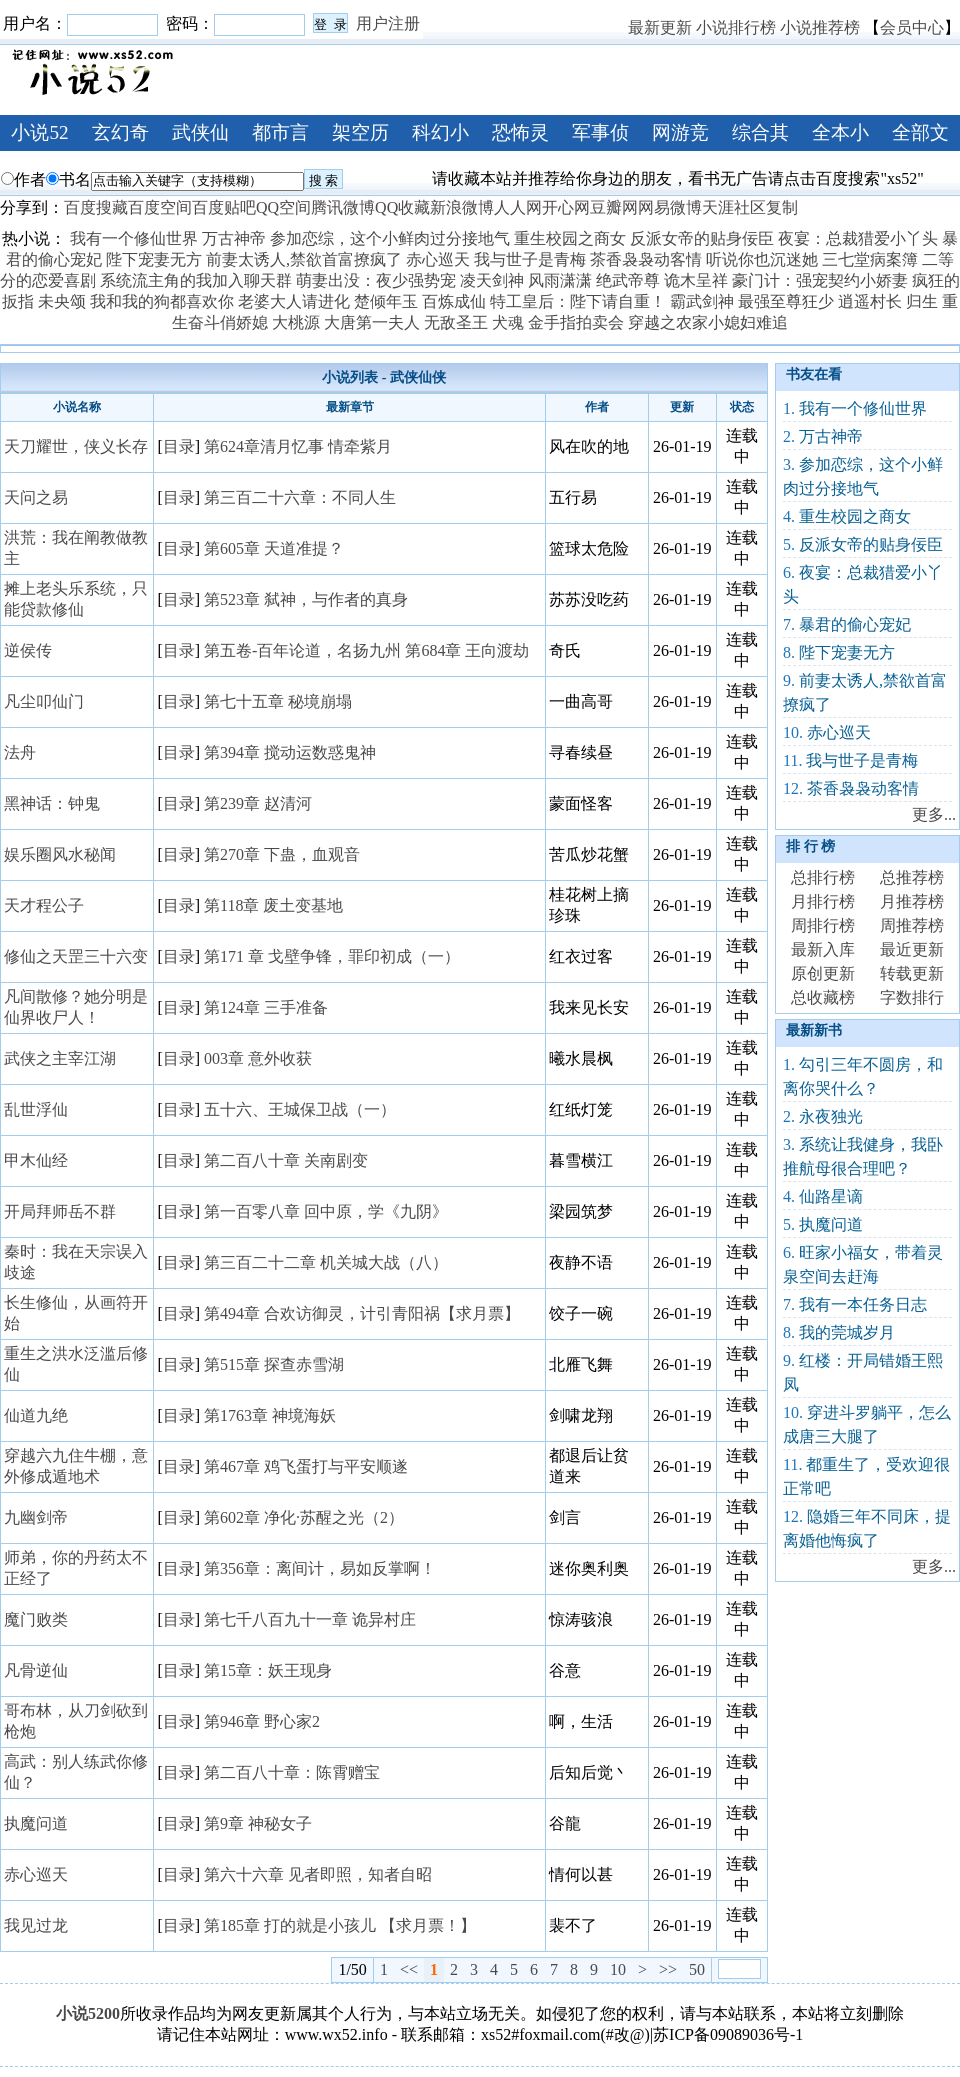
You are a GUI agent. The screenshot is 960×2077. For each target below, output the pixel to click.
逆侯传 (28, 650)
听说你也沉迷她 (762, 259)
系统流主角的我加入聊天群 (196, 280)
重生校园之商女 (570, 238)
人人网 (518, 207)
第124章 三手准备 (266, 1007)
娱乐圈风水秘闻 (60, 854)
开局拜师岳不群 (60, 1211)
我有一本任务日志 (863, 1304)
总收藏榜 (823, 997)
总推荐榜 (912, 877)
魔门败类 (36, 1619)
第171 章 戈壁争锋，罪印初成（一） (332, 956)
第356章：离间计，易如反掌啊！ (320, 1568)
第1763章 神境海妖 (270, 1415)
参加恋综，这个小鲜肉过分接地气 (390, 238)
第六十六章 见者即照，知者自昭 (318, 1874)
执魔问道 (36, 1823)
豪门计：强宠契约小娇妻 (820, 280)
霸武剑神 (702, 301)
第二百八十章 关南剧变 (286, 1160)
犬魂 (508, 322)
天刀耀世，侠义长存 (76, 446)
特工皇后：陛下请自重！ (578, 301)
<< (409, 1969)
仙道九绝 (36, 1415)
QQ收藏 (402, 207)
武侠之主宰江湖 (60, 1058)
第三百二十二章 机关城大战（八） (326, 1262)
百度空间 (160, 207)
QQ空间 (283, 207)
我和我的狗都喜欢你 (162, 301)
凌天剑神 (492, 280)
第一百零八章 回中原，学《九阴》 (326, 1211)
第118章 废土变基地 (273, 905)
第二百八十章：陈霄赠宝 (292, 1772)
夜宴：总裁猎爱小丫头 (858, 238)
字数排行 (912, 997)
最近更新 (912, 949)
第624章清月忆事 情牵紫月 (298, 446)
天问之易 (36, 497)
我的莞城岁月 (847, 1332)
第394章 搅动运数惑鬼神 (290, 752)
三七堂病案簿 (870, 259)
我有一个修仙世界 (134, 238)
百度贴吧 (224, 207)
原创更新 (823, 973)
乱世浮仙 (36, 1109)
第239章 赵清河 (258, 803)
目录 (179, 446)
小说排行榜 (736, 27)
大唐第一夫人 (372, 322)
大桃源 (296, 322)
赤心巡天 (438, 259)
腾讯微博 (343, 207)
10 (618, 1969)
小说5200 (88, 2013)
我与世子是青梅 (530, 259)
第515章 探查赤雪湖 (274, 1364)
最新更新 (660, 27)
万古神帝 (234, 238)
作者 (23, 179)
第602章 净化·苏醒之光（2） (304, 1517)
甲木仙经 (36, 1160)
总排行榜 (823, 877)
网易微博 (670, 207)
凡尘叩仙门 (44, 701)
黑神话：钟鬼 (52, 803)
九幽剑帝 (36, 1517)
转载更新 (912, 973)
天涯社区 (734, 207)
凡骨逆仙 (36, 1670)
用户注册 (388, 23)
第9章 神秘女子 (258, 1823)
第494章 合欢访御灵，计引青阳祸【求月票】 (362, 1313)
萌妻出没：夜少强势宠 (376, 280)
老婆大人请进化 (294, 301)
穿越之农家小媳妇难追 (708, 322)
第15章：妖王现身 (268, 1670)
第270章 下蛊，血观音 (282, 854)
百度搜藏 (96, 207)
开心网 (566, 207)
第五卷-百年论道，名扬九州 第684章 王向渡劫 (366, 650)
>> (668, 1969)
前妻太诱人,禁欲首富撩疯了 (304, 259)
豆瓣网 (614, 207)
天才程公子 (44, 905)
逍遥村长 (870, 301)
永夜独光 (831, 1116)
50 (697, 1969)
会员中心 (912, 27)
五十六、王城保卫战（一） (300, 1109)
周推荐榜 (912, 925)
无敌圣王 (456, 322)
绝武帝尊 (628, 280)
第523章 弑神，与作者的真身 (306, 599)
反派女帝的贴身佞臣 (702, 238)
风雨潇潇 (560, 280)
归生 (922, 301)
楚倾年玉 (386, 301)
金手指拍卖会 (576, 322)
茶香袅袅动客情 (646, 259)
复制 (782, 207)
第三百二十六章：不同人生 (300, 497)
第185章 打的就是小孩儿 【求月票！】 (340, 1925)
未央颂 (62, 301)
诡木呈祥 (696, 280)
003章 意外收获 (258, 1058)
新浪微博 (462, 207)
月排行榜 (823, 901)
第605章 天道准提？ (274, 548)
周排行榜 (823, 925)
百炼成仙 (454, 301)
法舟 (20, 752)
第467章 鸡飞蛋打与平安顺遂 (306, 1466)
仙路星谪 (831, 1196)
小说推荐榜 (820, 27)
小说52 (39, 132)
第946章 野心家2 (262, 1721)
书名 (68, 179)
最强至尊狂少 (786, 301)
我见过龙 (36, 1925)
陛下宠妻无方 (154, 259)
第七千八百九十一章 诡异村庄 (310, 1619)
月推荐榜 (912, 901)
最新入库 (823, 949)
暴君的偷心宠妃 (855, 624)
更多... (934, 814)
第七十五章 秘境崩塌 (278, 701)
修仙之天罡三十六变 (76, 956)
